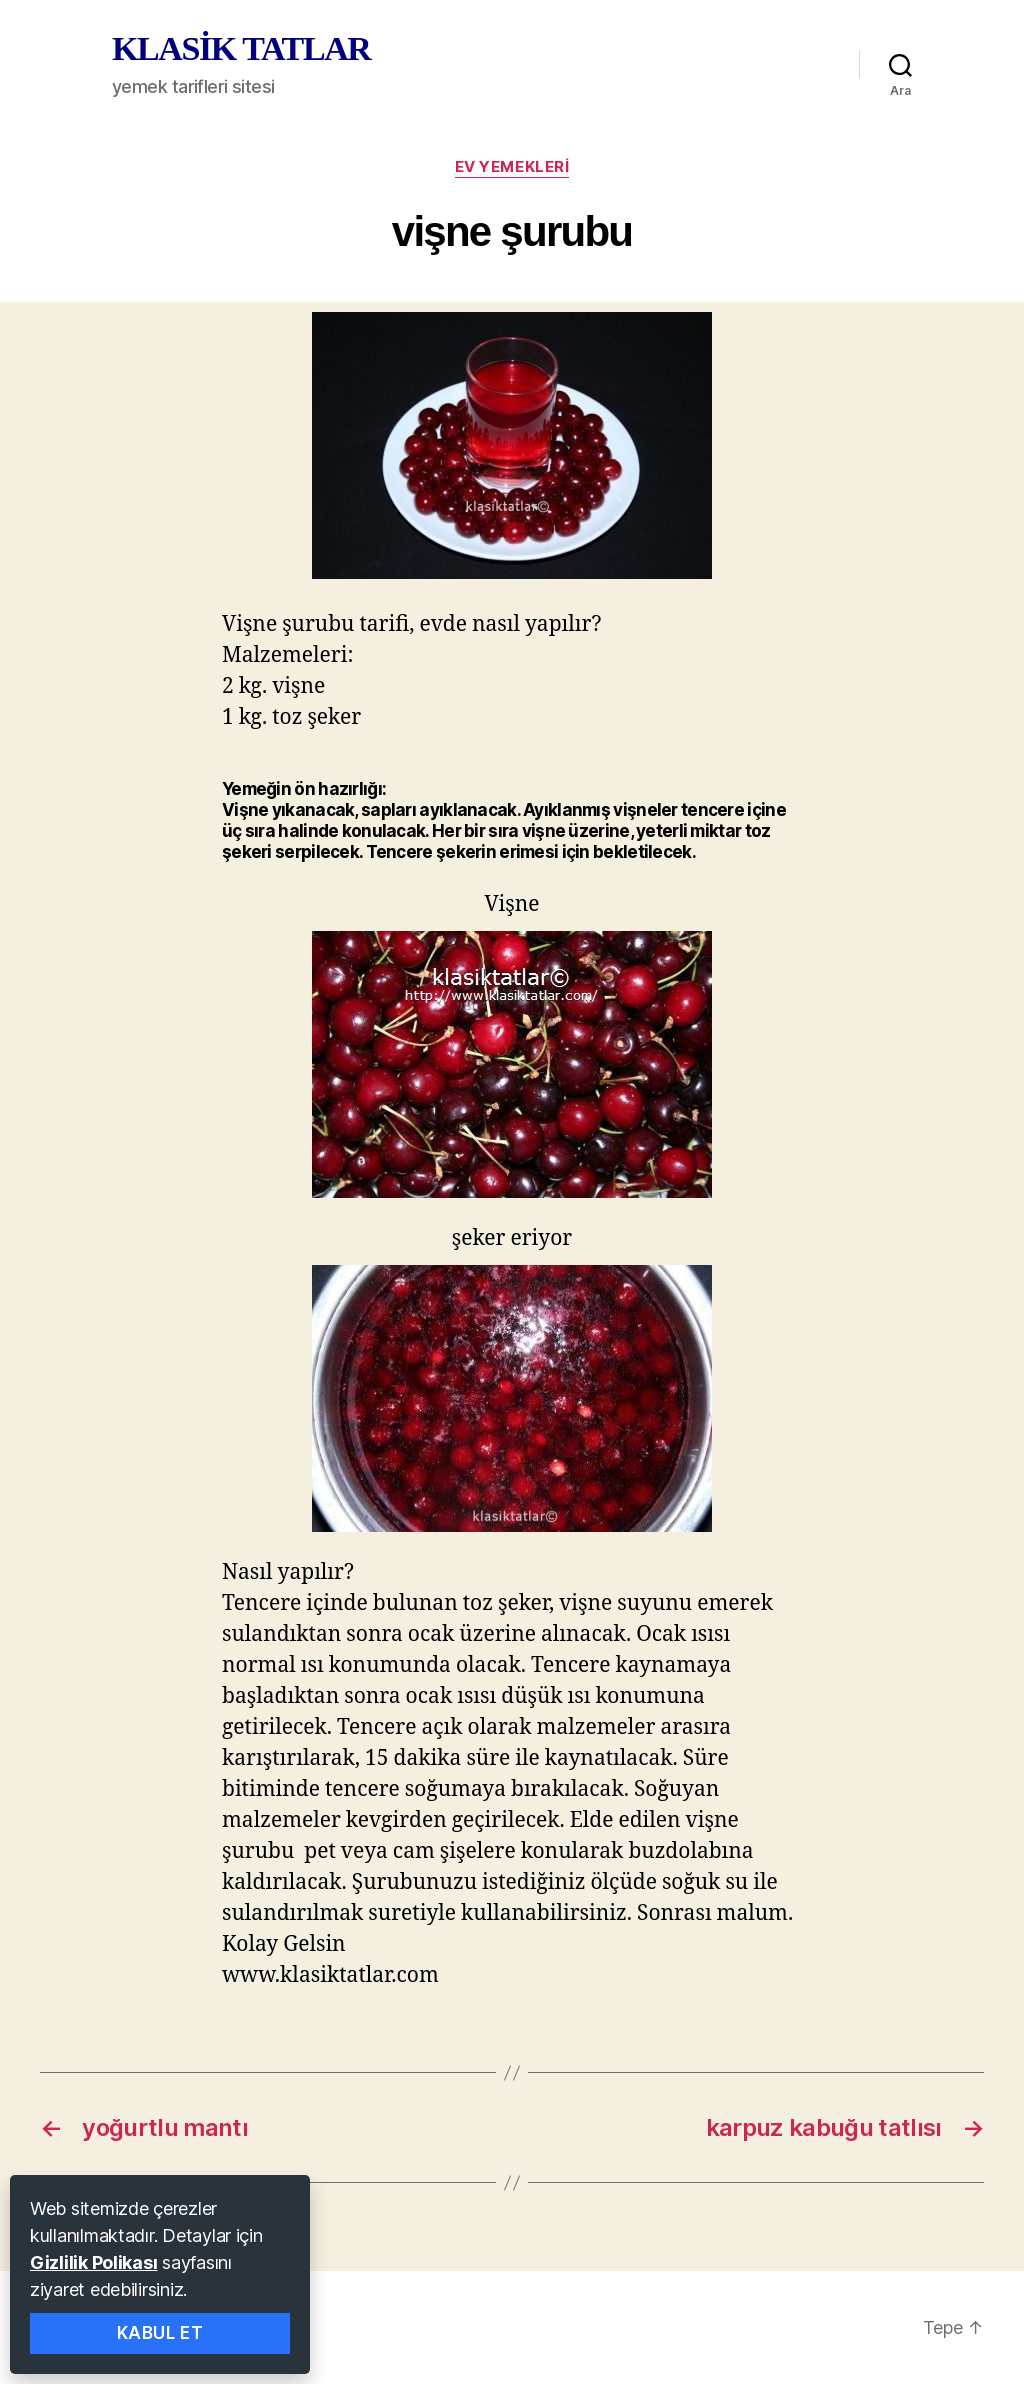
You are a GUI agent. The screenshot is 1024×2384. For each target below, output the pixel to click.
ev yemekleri (512, 167)
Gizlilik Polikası (93, 2262)
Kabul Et (160, 2333)
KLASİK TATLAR (241, 49)
